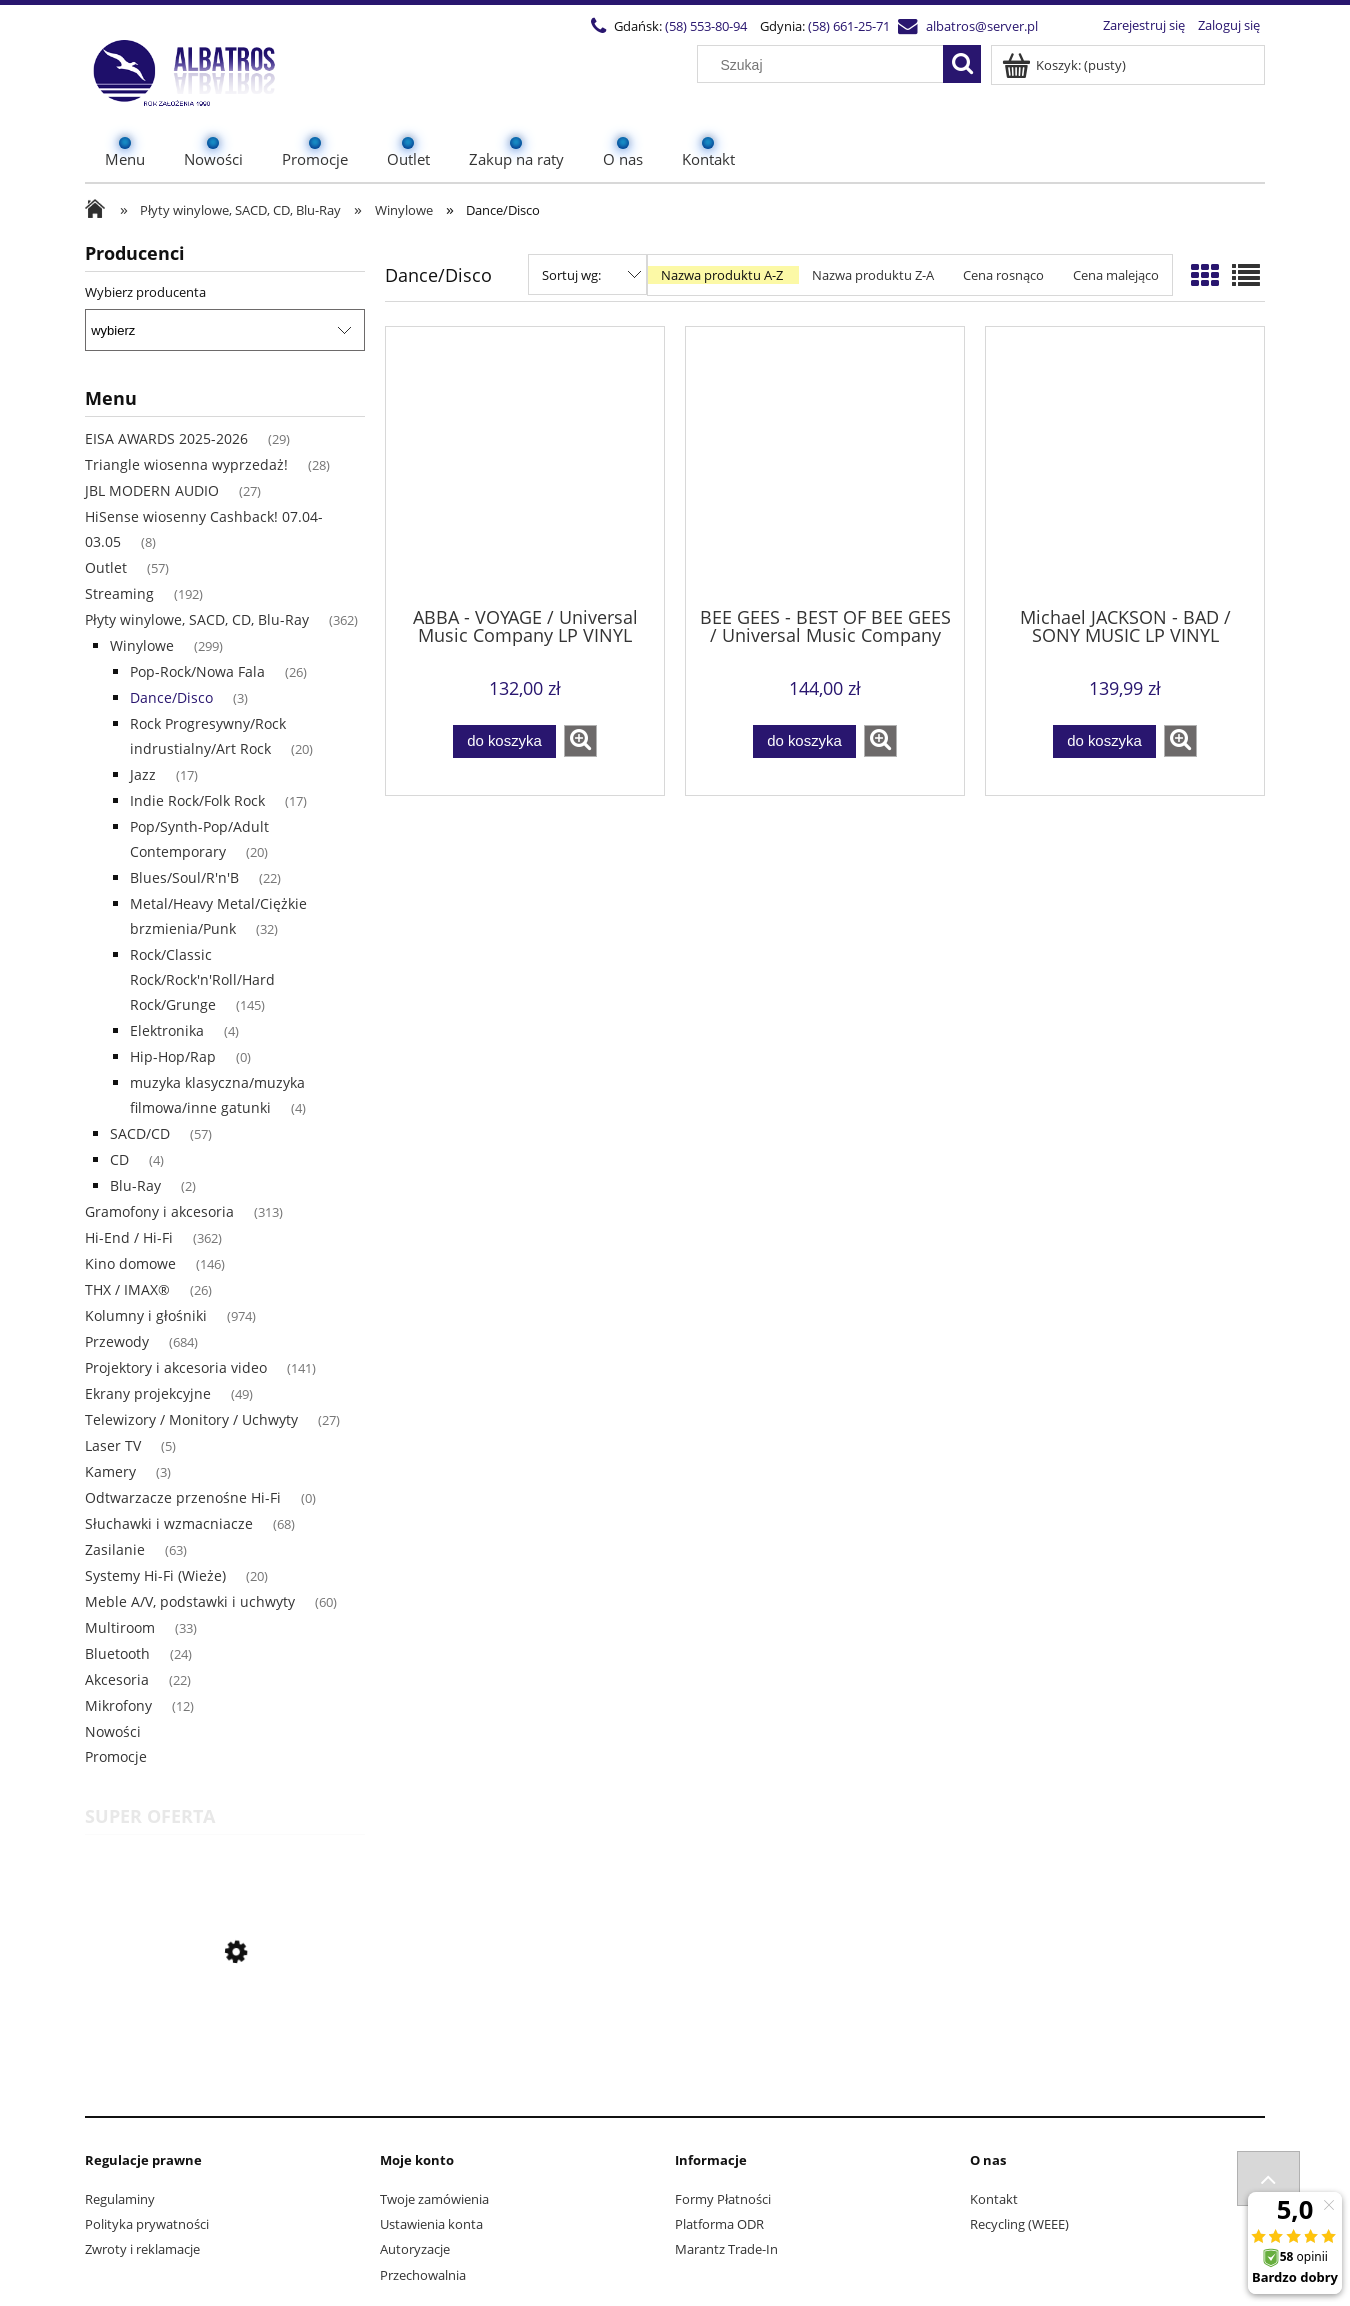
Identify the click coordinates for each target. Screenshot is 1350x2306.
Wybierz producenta (145, 292)
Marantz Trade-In (726, 2249)
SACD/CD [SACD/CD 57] (140, 1133)
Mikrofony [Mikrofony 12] (118, 1705)
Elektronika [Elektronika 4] (167, 1030)
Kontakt (994, 2199)
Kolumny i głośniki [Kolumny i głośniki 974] (146, 1315)
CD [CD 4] (119, 1159)
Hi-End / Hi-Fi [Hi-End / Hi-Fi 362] (129, 1237)
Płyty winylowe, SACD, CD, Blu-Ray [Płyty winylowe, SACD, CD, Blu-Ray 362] (197, 619)
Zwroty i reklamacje (142, 2249)
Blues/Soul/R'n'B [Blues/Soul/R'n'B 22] (184, 877)
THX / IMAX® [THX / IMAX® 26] (127, 1289)
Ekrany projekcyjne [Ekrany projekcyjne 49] (148, 1393)
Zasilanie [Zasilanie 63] (115, 1549)
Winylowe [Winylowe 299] (142, 645)
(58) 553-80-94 (706, 26)
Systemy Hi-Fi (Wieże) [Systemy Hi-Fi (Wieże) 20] (155, 1575)
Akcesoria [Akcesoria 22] (117, 1679)
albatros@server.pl (982, 26)
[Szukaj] (962, 64)
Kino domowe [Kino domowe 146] (130, 1263)
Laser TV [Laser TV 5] (113, 1445)
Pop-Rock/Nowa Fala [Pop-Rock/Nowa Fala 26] (197, 671)
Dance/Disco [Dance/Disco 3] (171, 697)
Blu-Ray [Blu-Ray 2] (135, 1185)
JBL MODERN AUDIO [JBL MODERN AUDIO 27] (152, 490)
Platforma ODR (719, 2224)
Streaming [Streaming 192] (119, 593)
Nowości (113, 1731)
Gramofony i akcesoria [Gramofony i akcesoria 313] (159, 1211)
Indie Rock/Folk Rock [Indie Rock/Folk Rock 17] (197, 800)
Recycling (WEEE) (1019, 2224)
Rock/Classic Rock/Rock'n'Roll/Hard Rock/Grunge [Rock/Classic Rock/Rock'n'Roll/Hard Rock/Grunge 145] (202, 979)
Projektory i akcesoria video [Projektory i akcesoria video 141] (176, 1367)
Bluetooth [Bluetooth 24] (117, 1653)
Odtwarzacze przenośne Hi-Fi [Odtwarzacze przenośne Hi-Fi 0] (183, 1497)
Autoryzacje (415, 2249)
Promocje (116, 1756)
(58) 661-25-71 (849, 26)
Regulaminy (120, 2199)
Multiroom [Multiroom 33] (120, 1627)
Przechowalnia (423, 2275)
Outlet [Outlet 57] (106, 567)
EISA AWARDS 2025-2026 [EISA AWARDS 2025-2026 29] (166, 438)
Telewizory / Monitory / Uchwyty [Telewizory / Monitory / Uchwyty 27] (191, 1419)
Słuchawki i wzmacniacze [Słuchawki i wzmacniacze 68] (169, 1523)
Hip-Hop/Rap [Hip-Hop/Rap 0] (173, 1056)
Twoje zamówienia (434, 2199)
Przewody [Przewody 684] (117, 1341)
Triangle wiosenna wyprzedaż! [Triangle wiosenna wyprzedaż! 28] (186, 464)
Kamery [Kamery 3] (110, 1471)
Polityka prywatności (147, 2224)
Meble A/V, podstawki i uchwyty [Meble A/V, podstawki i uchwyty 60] (190, 1601)
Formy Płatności (723, 2199)
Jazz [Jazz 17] (143, 774)
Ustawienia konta (431, 2224)
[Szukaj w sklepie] (825, 65)
